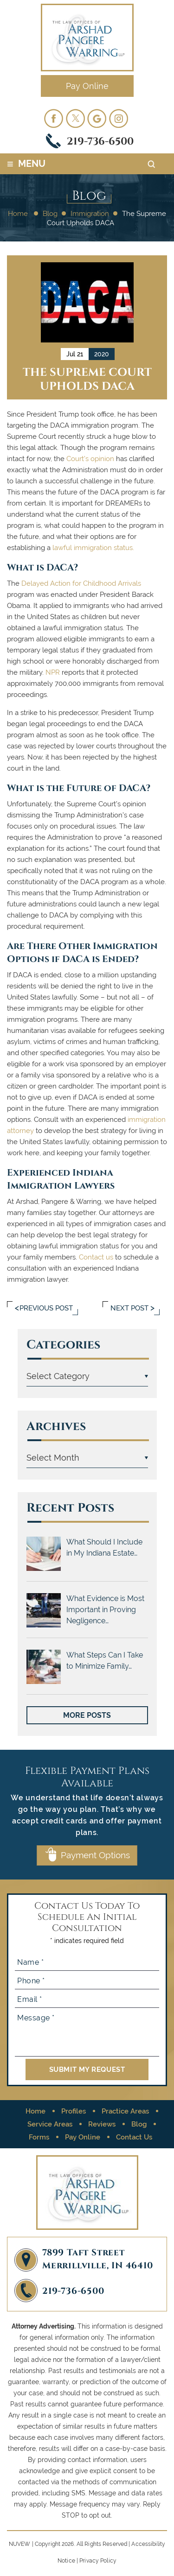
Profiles (73, 2111)
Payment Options (95, 1855)
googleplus (97, 118)
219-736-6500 (100, 140)
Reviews (102, 2124)
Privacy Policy (97, 2560)
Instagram (119, 118)
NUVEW (20, 2544)
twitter (75, 118)
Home (35, 2111)
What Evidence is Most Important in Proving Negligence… (105, 1609)
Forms (39, 2137)
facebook (53, 118)
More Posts (87, 1715)
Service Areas (49, 2124)
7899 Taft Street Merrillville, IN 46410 (97, 2258)
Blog (139, 2124)
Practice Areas (125, 2111)
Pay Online (87, 86)
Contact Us (134, 2137)
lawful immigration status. (93, 548)
